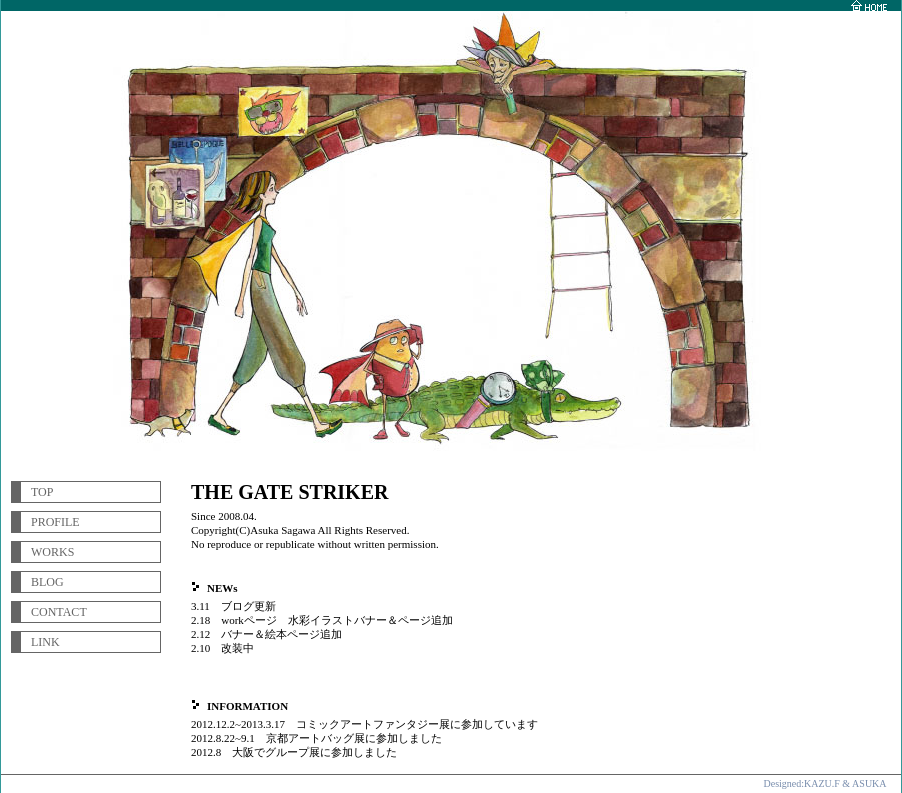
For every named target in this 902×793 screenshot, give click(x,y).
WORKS (52, 552)
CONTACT (59, 612)
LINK (45, 642)
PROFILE (55, 522)
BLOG (47, 582)
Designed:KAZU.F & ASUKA (824, 783)
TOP (42, 492)
